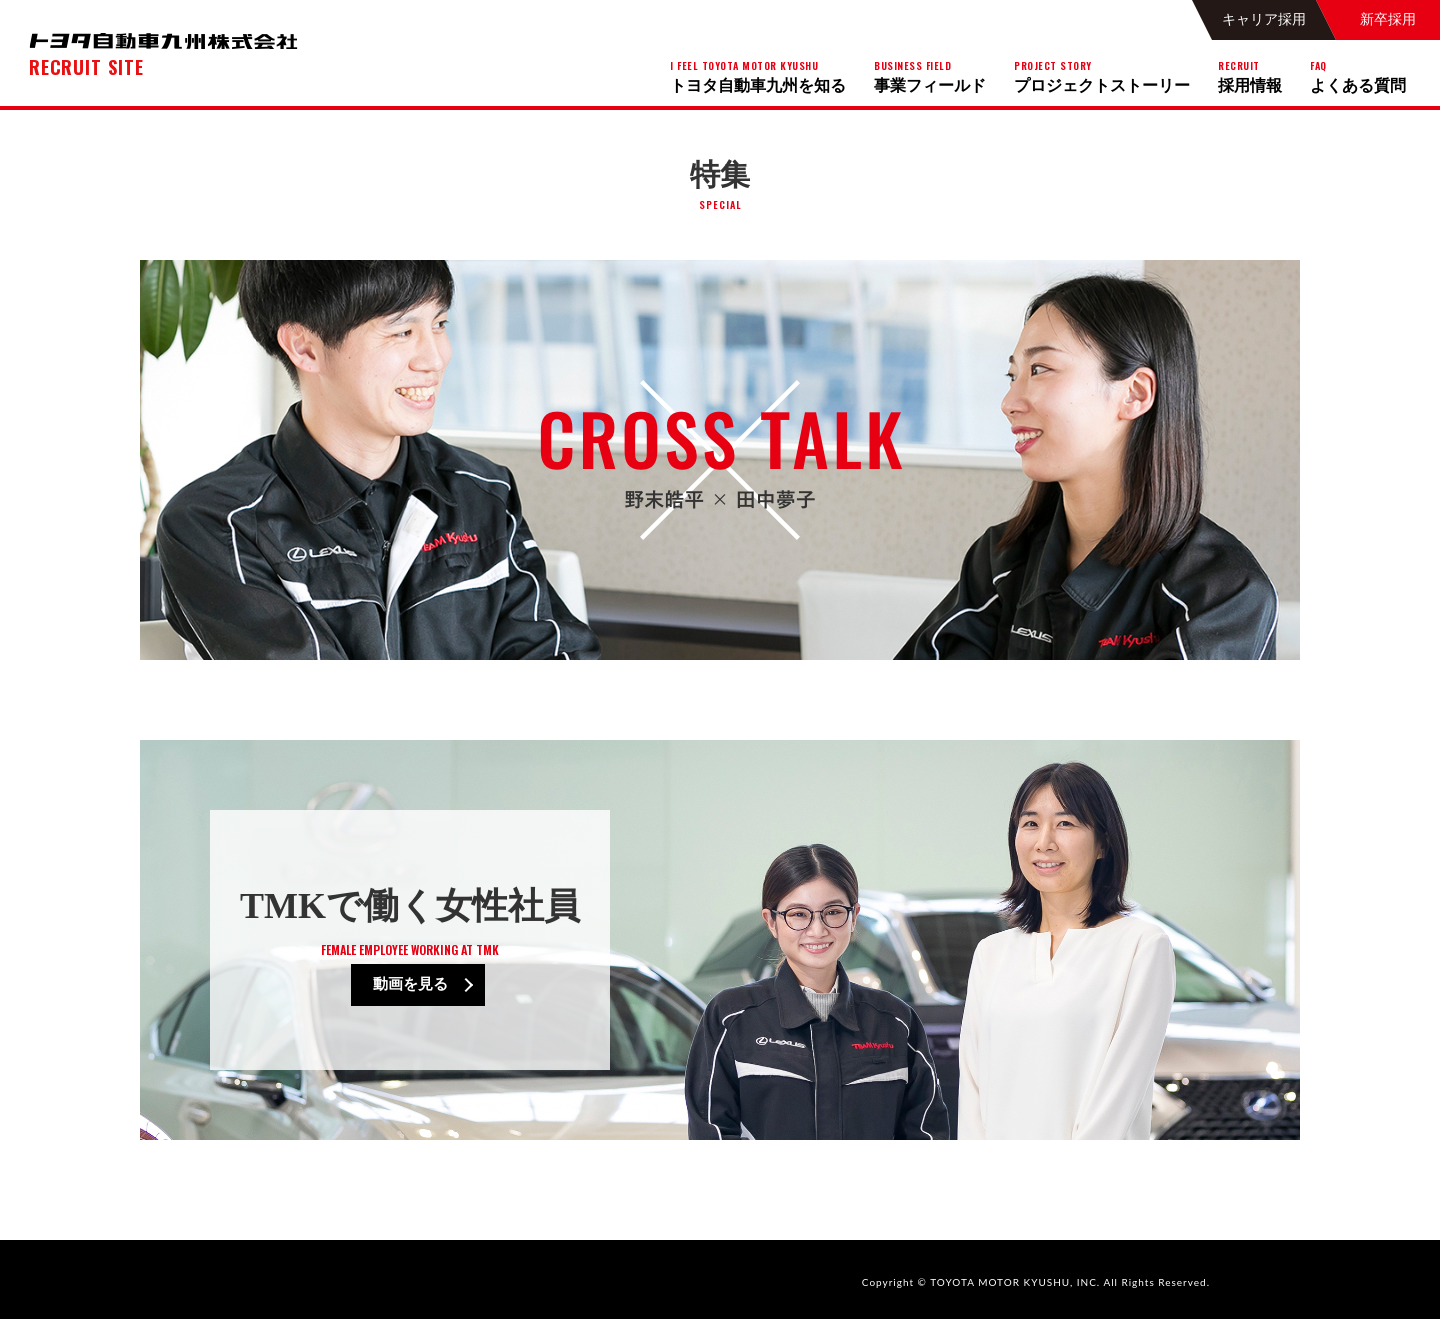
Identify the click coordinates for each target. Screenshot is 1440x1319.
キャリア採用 (1264, 19)
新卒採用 (1388, 19)
